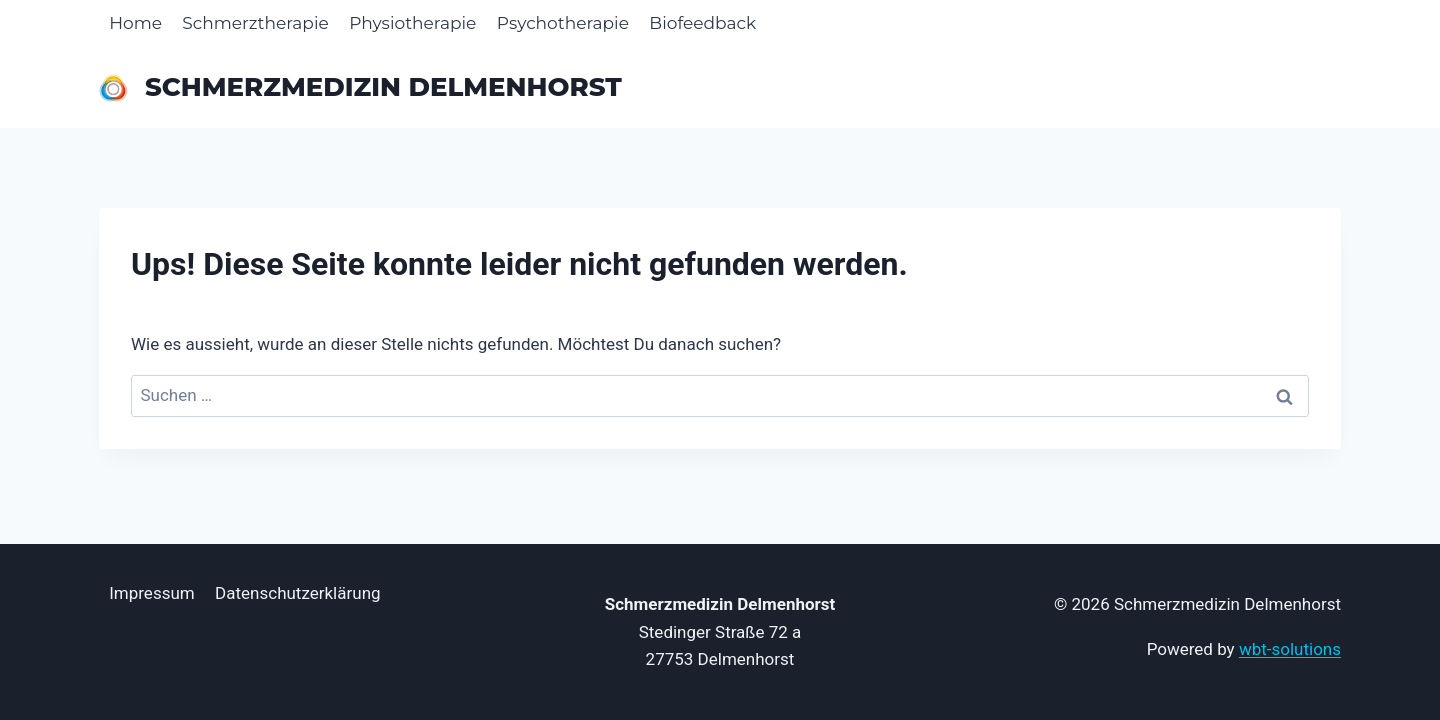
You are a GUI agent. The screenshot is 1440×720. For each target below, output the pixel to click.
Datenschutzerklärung (297, 593)
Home (135, 23)
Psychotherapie (563, 23)
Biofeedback (702, 23)
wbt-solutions (1290, 649)
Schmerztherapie (255, 23)
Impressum (152, 593)
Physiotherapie (412, 23)
